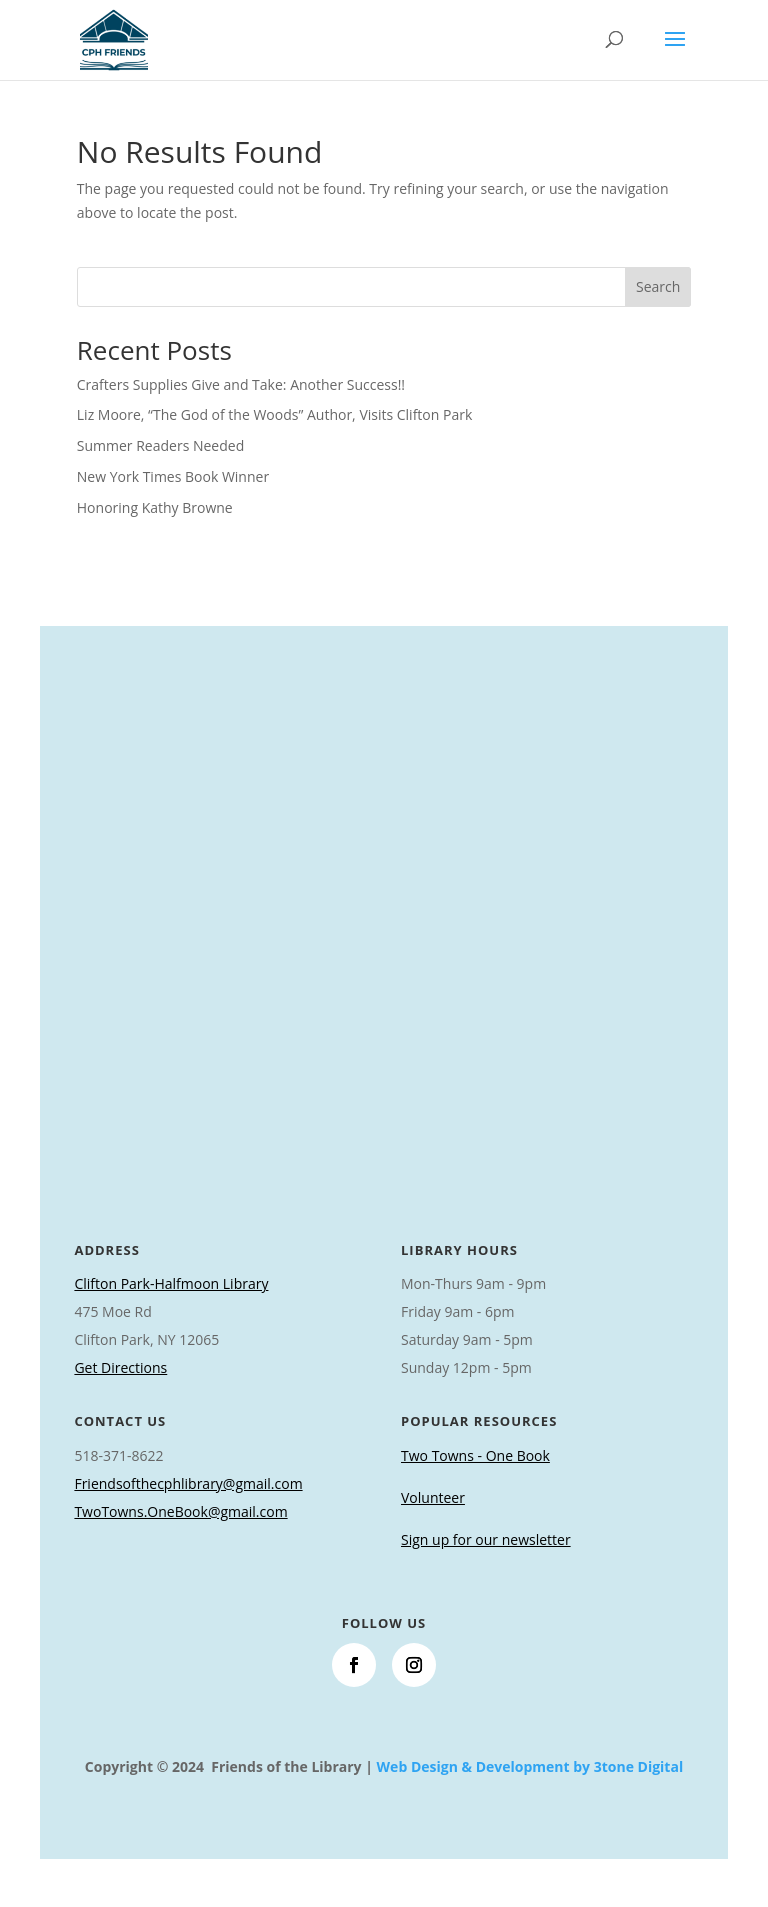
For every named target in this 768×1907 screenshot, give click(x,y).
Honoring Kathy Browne (155, 507)
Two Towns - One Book (475, 1455)
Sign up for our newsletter (486, 1539)
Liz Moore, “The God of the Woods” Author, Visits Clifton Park (274, 414)
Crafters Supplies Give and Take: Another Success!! (241, 384)
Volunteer (433, 1497)
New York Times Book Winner (173, 476)
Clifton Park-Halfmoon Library (171, 1283)
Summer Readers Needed (160, 445)
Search (658, 286)
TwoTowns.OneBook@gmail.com (180, 1511)
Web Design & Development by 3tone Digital (530, 1766)
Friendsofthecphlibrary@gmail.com (188, 1483)
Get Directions (120, 1367)
